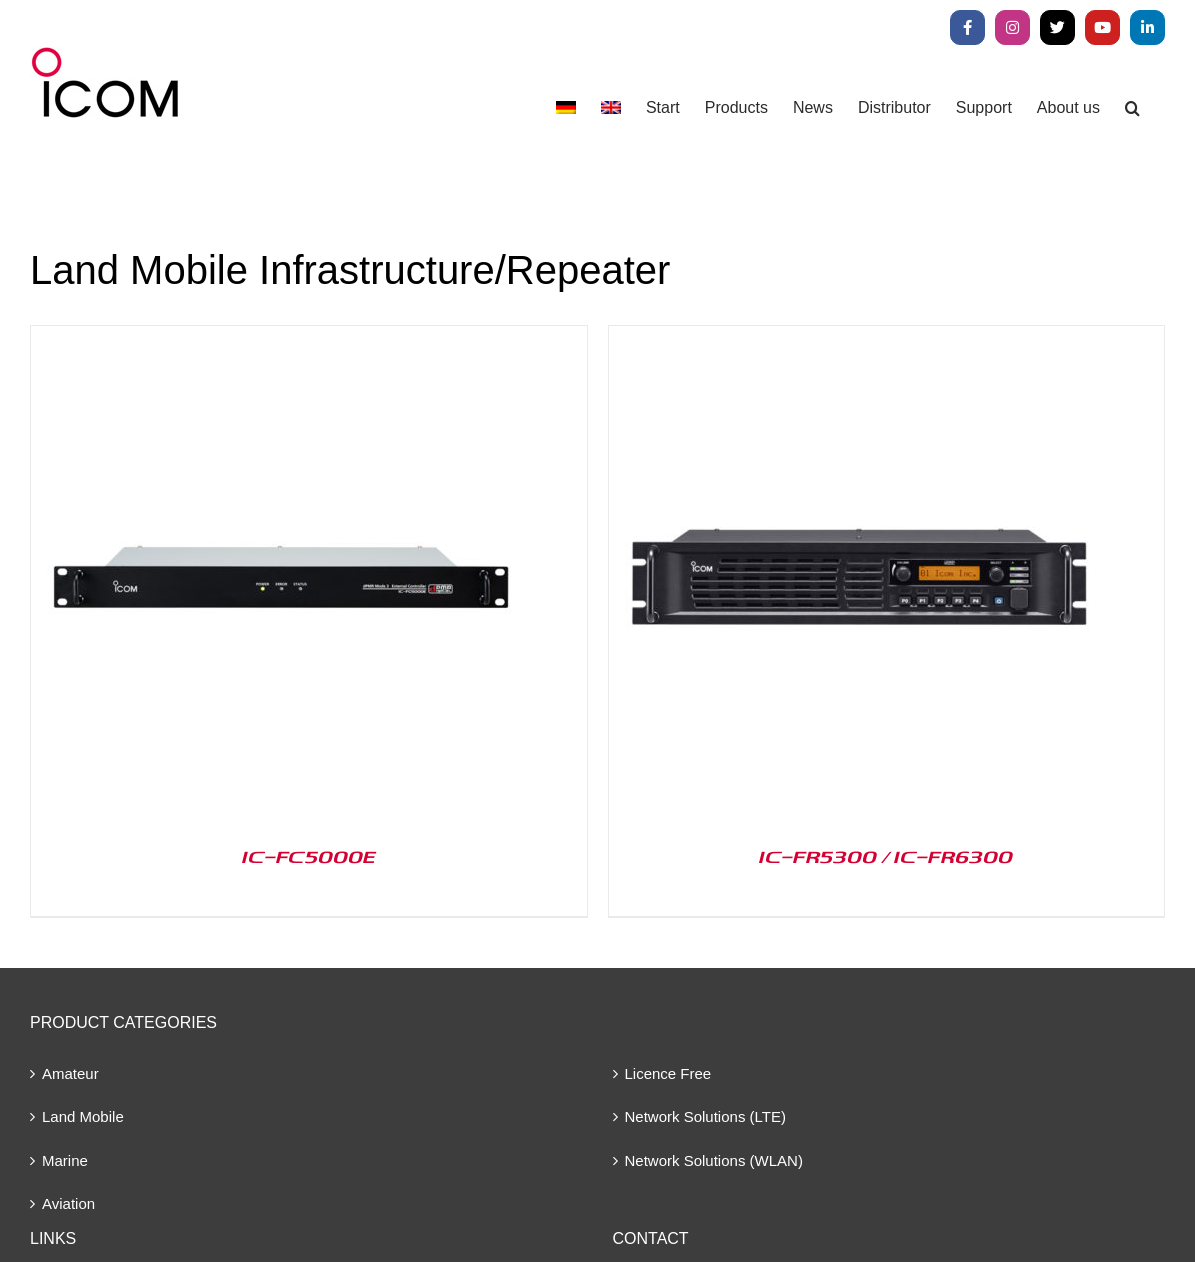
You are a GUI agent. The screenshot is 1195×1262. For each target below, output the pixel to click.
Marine (65, 1160)
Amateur (70, 1073)
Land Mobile (83, 1116)
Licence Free (668, 1073)
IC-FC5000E (309, 856)
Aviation (68, 1203)
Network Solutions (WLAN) (714, 1160)
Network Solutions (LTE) (705, 1116)
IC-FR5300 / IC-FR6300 (886, 856)
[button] (1132, 107)
